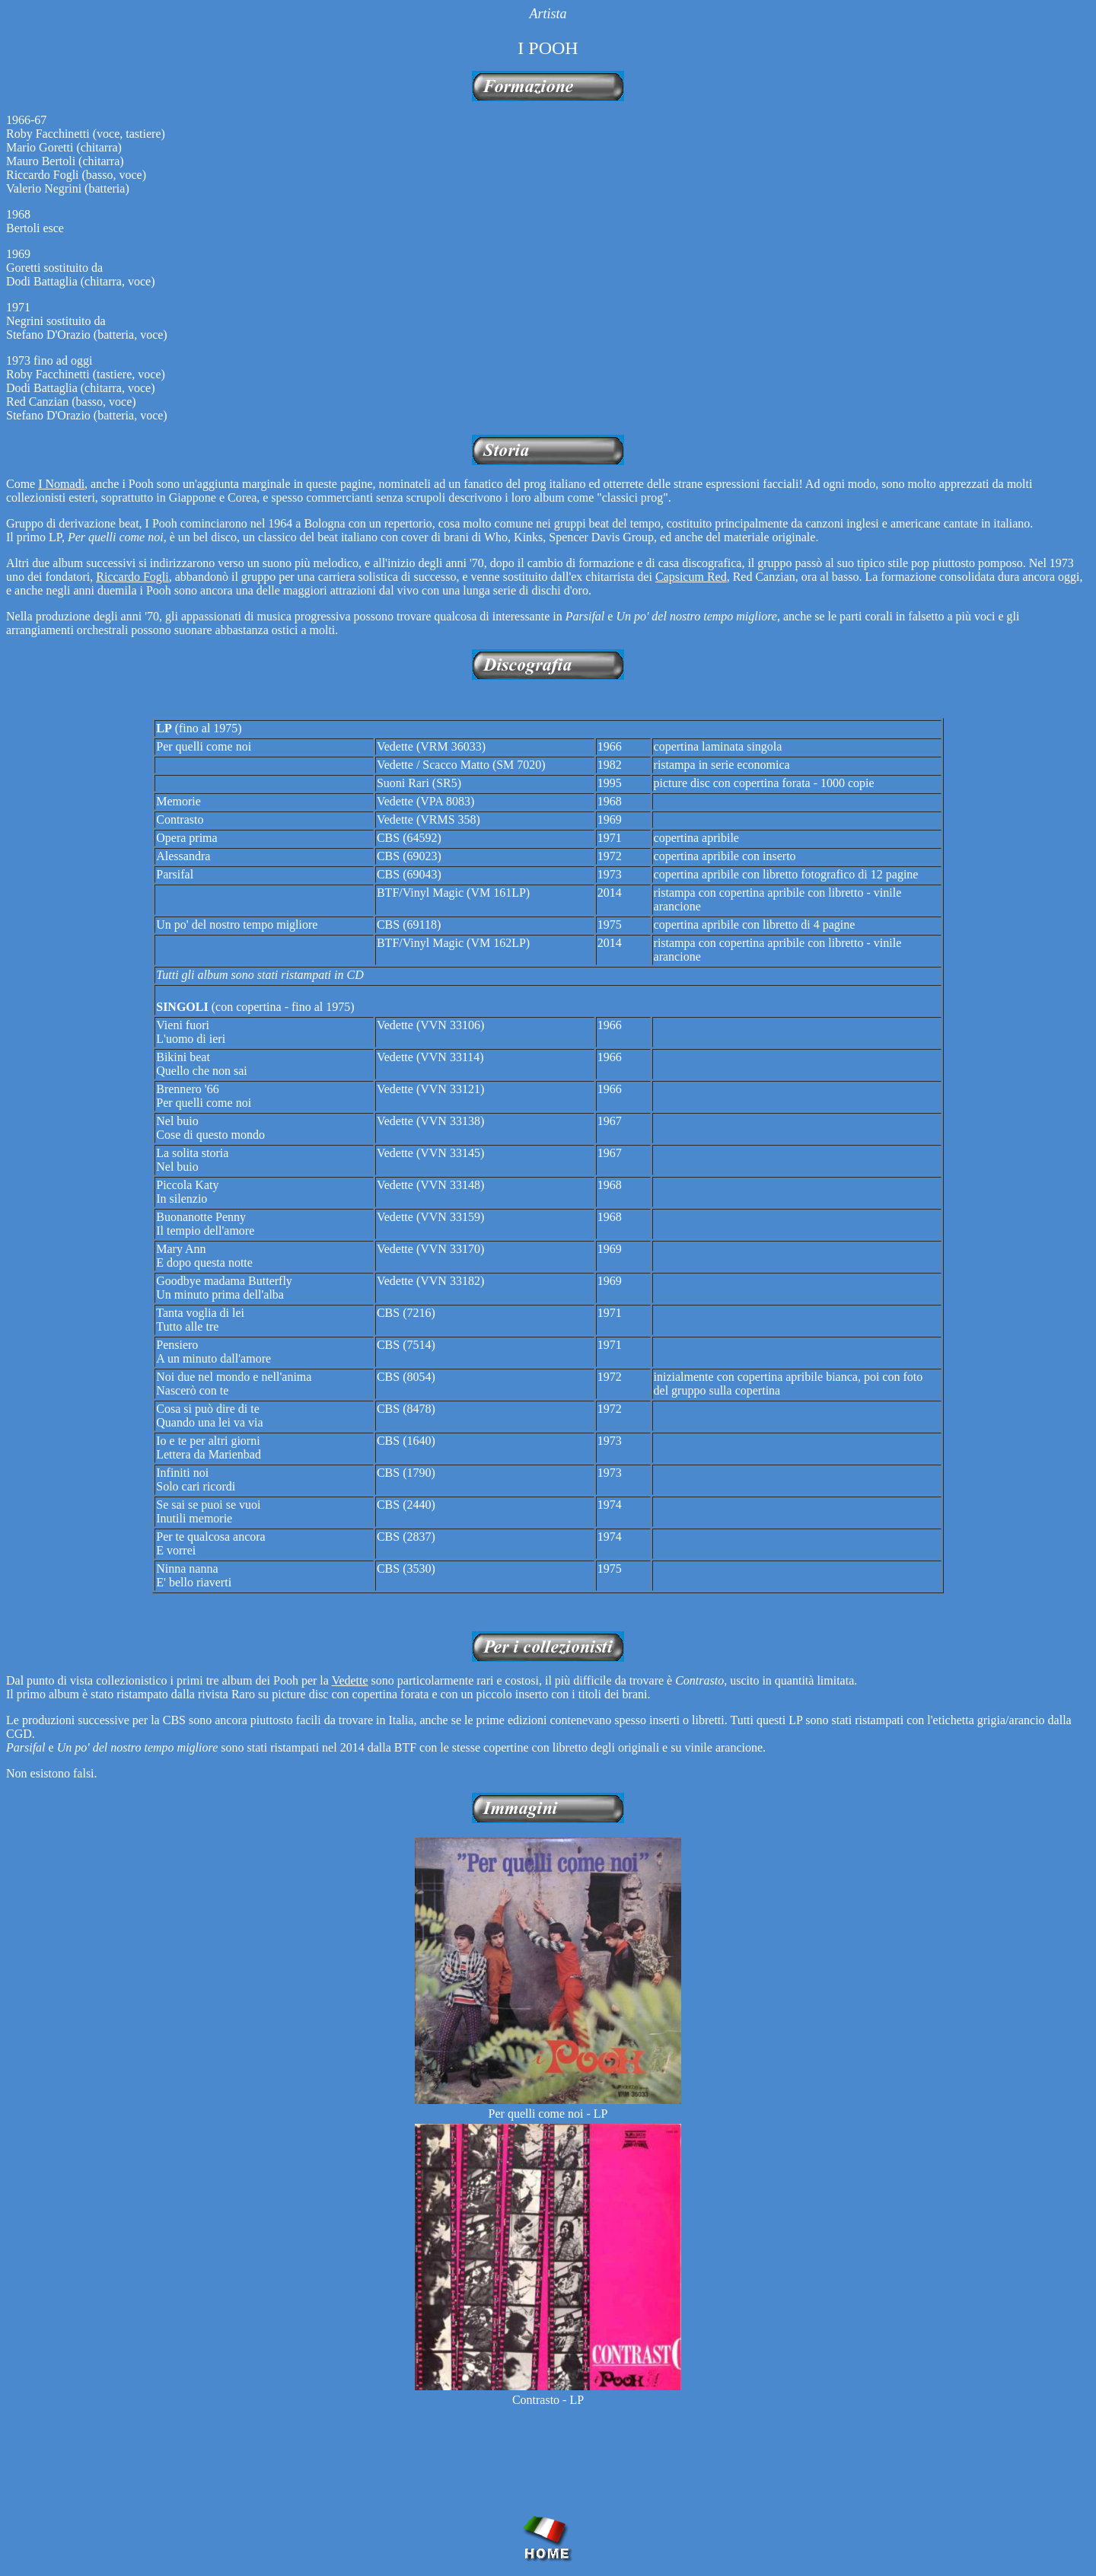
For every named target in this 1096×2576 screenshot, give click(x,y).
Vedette (350, 1680)
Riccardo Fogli (132, 576)
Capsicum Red (691, 576)
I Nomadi (61, 483)
